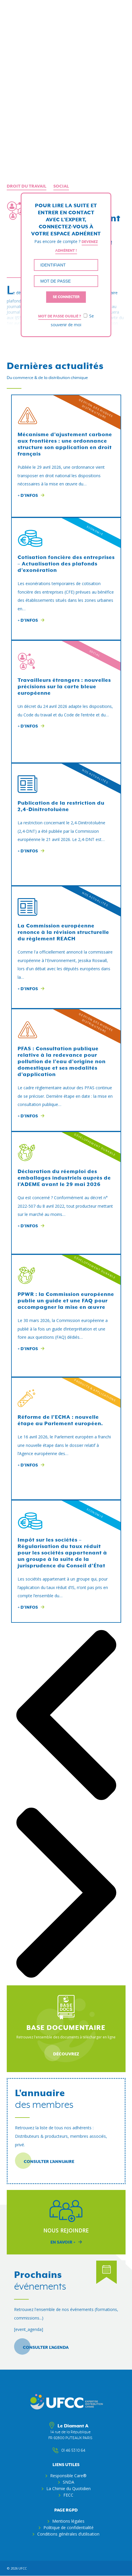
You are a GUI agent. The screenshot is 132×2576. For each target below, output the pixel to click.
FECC (68, 2495)
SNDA (68, 2482)
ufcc (22, 2568)
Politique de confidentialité (68, 2527)
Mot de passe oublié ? (59, 316)
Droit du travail (26, 186)
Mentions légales (68, 2521)
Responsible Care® (68, 2475)
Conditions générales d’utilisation (68, 2534)
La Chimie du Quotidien (68, 2488)
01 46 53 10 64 (70, 2450)
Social (61, 186)
